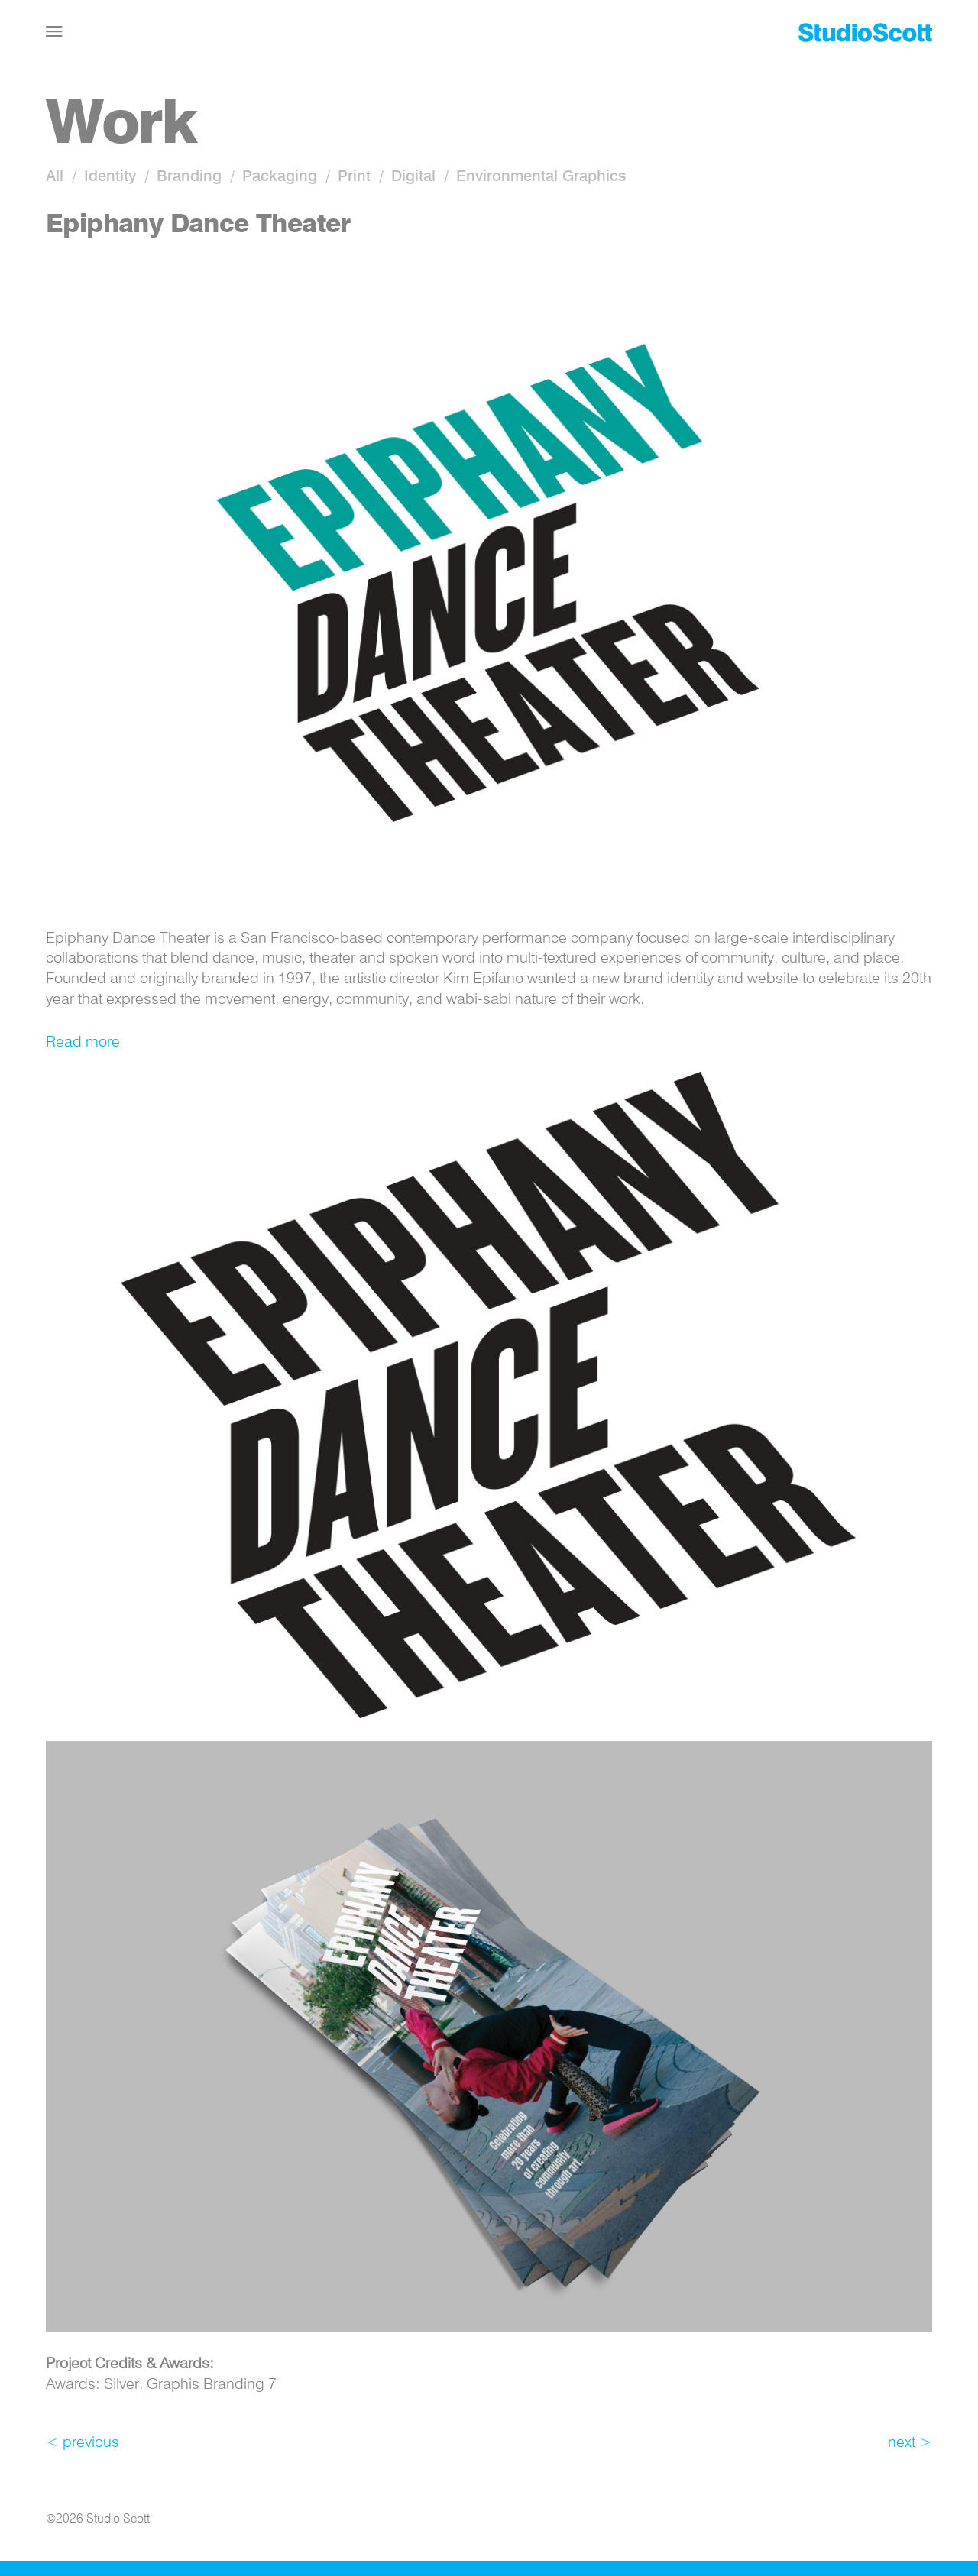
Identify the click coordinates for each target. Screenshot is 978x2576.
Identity (110, 177)
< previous (82, 2443)
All (54, 177)
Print (354, 177)
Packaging (279, 177)
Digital (413, 177)
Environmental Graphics (541, 177)
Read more (83, 1042)
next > (910, 2443)
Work (121, 126)
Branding (189, 177)
